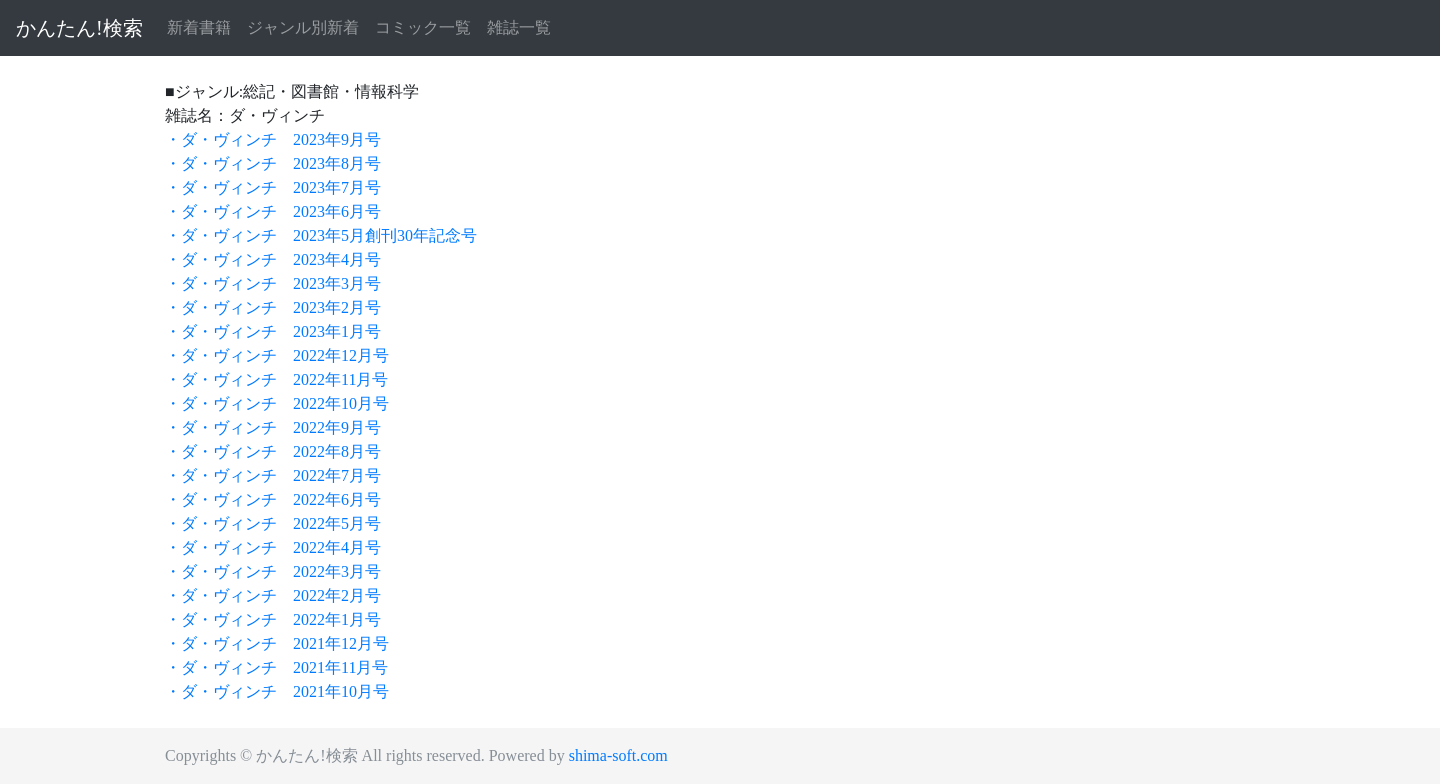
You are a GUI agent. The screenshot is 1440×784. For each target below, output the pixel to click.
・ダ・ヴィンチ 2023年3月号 (273, 283)
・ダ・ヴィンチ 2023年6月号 (273, 211)
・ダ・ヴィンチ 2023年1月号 (273, 331)
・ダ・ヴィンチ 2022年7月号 (273, 475)
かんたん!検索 (79, 28)
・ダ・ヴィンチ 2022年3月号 (273, 571)
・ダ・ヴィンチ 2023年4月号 (273, 259)
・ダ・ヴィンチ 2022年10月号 (277, 403)
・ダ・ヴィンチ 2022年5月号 (273, 523)
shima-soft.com (618, 755)
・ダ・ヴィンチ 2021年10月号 (277, 691)
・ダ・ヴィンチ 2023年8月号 (273, 163)
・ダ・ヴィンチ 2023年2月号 (273, 307)
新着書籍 (199, 27)
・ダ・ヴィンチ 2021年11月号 (276, 667)
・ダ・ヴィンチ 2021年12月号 (277, 643)
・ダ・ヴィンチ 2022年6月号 (273, 499)
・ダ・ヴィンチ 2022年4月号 (273, 547)
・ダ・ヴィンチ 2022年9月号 (273, 427)
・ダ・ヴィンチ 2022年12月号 (277, 355)
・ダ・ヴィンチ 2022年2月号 (273, 595)
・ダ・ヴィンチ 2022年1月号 (273, 619)
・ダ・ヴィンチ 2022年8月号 (273, 451)
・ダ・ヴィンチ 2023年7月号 (273, 187)
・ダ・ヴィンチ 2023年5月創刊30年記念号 (321, 235)
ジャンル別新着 (303, 27)
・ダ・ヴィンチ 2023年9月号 (273, 139)
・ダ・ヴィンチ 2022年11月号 (276, 379)
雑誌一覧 (519, 27)
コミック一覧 (423, 27)
